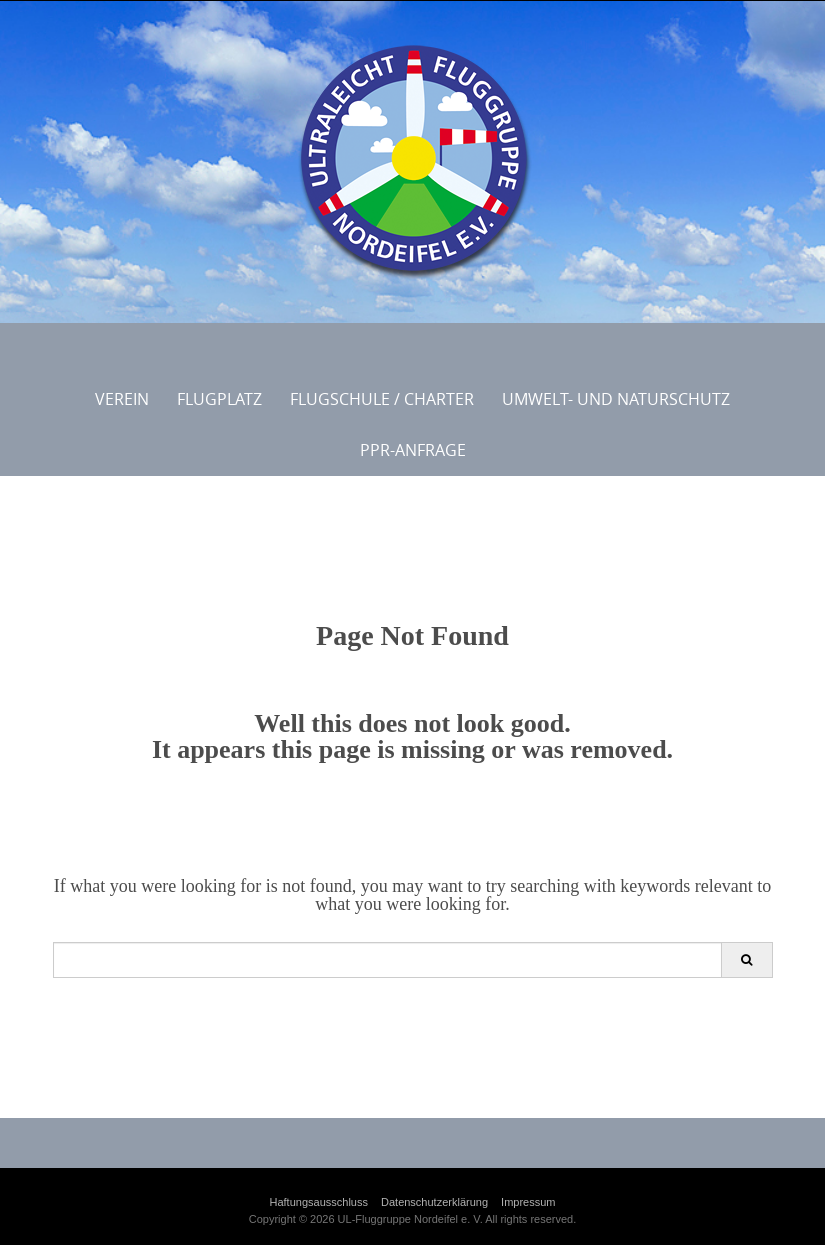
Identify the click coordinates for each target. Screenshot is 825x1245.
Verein (122, 399)
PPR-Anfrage (413, 450)
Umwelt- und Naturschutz (616, 399)
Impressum (528, 1202)
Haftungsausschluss (319, 1202)
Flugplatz (219, 399)
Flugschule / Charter (382, 399)
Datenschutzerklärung (434, 1202)
